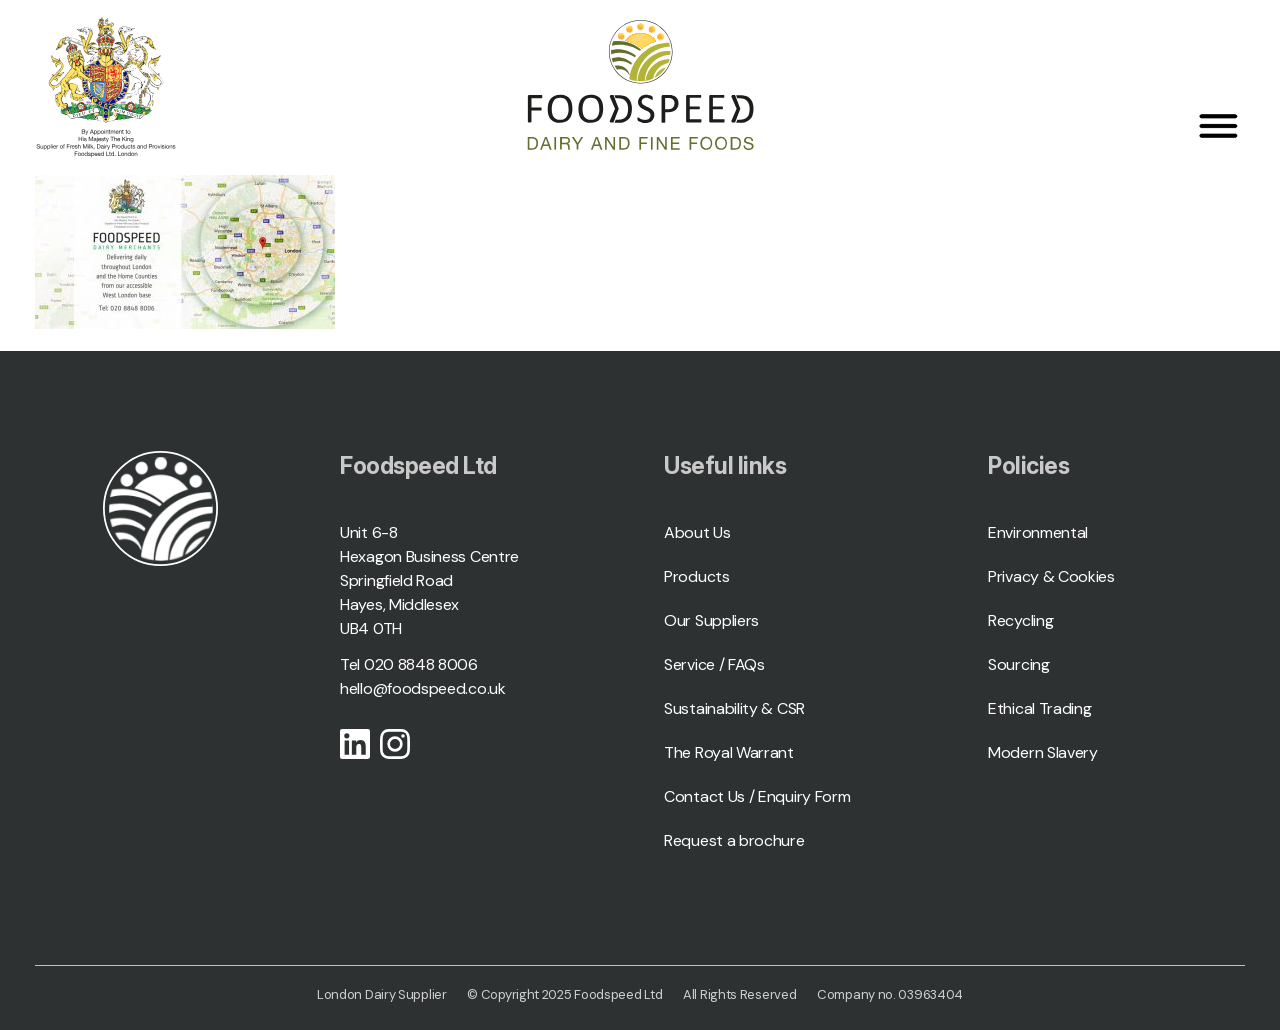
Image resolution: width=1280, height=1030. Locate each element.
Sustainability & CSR (734, 708)
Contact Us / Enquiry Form (757, 796)
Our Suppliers (711, 620)
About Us (697, 532)
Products (697, 576)
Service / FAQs (714, 664)
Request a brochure (734, 840)
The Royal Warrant (729, 752)
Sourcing (1019, 664)
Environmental (1038, 532)
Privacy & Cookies (1051, 576)
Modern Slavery (1043, 752)
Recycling (1020, 620)
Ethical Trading (1040, 708)
